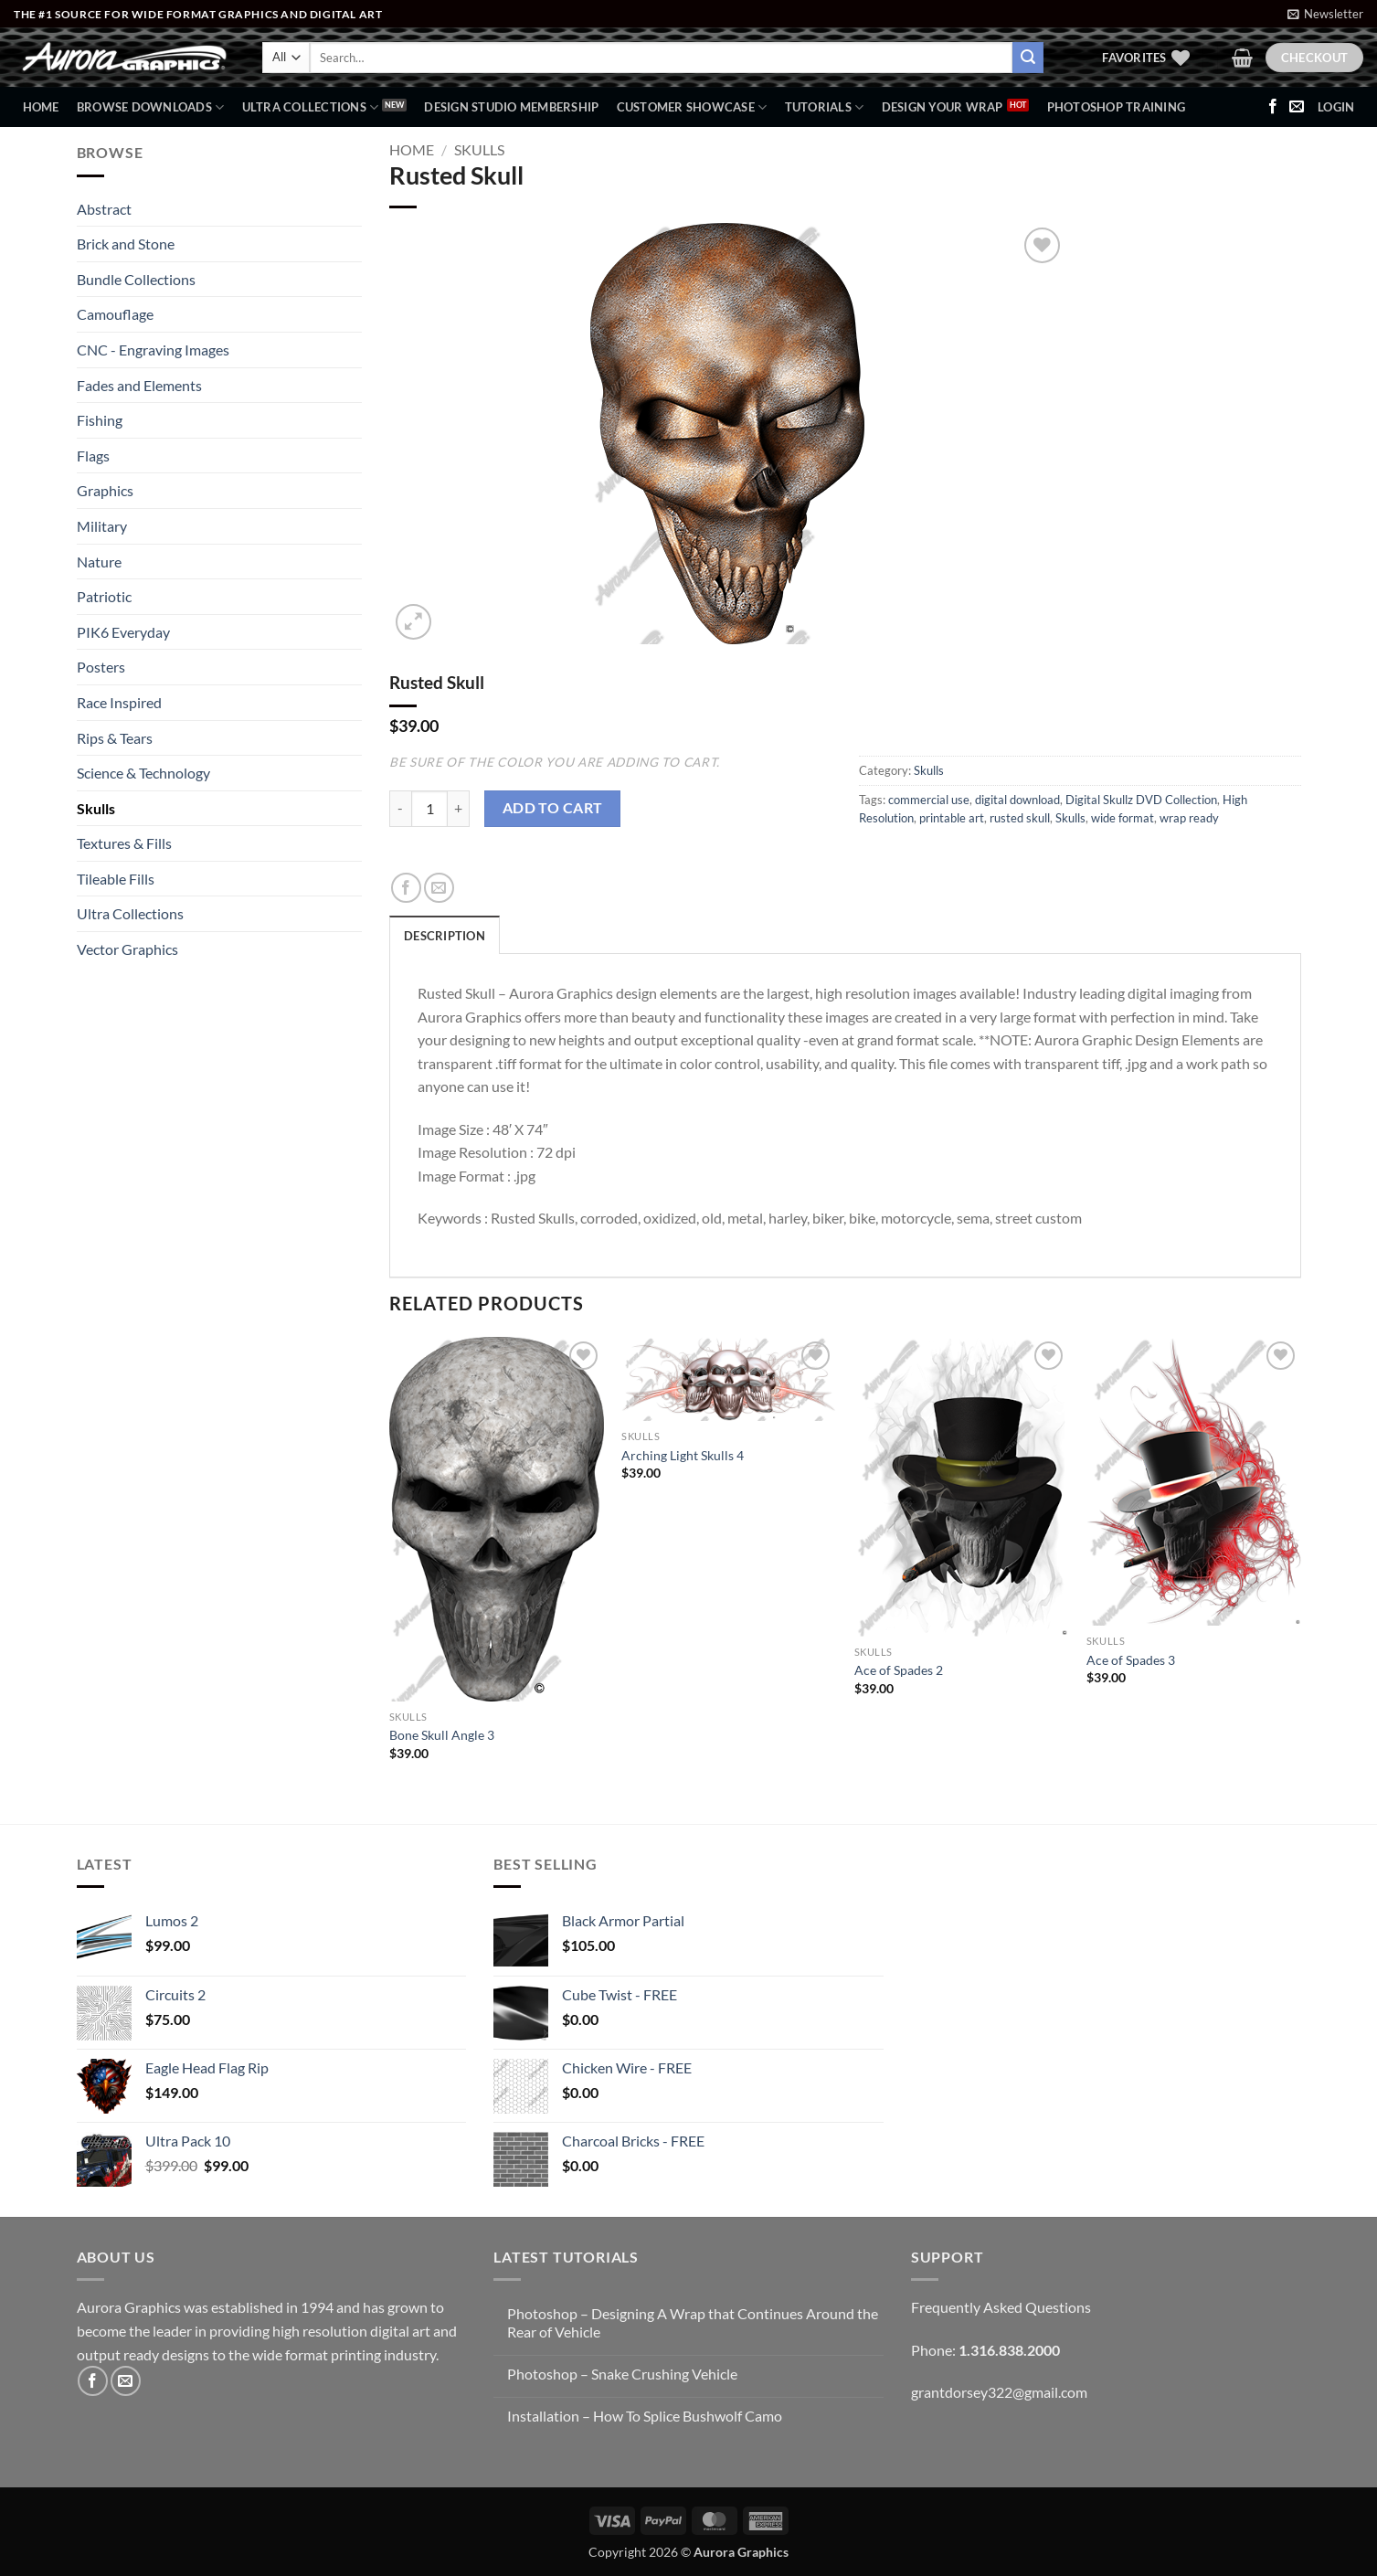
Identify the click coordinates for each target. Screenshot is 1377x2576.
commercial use (928, 799)
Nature (99, 561)
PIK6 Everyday (123, 632)
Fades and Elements (139, 385)
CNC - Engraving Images (153, 349)
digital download (1017, 799)
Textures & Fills (124, 843)
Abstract (104, 208)
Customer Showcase (692, 107)
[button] (1325, 13)
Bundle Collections (136, 279)
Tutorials (824, 107)
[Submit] (1027, 57)
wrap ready (1189, 818)
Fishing (99, 420)
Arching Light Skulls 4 (682, 1455)
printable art (951, 818)
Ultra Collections (310, 107)
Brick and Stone (126, 243)
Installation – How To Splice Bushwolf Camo (644, 2415)
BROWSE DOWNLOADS (151, 107)
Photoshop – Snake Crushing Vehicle (622, 2373)
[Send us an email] (1296, 107)
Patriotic (104, 596)
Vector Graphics (127, 949)
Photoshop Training (1116, 107)
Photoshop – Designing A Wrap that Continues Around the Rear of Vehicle (692, 2322)
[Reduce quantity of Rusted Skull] (400, 808)
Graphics (105, 490)
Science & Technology (143, 772)
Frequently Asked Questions (1001, 2307)
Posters (101, 666)
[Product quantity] (429, 808)
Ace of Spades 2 (898, 1670)
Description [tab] (444, 935)
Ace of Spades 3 (1130, 1660)
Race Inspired (119, 702)
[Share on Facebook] (406, 888)
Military (102, 526)
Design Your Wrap (942, 107)
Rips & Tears (115, 738)
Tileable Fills (115, 878)
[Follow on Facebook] (1273, 107)
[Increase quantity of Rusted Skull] (459, 808)
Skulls (96, 808)
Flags (93, 455)
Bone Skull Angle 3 (441, 1735)
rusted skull (1020, 818)
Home (41, 107)
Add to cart (553, 808)
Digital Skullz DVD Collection (1141, 799)
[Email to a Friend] (439, 888)
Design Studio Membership (511, 107)
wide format (1122, 818)
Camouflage (115, 314)
